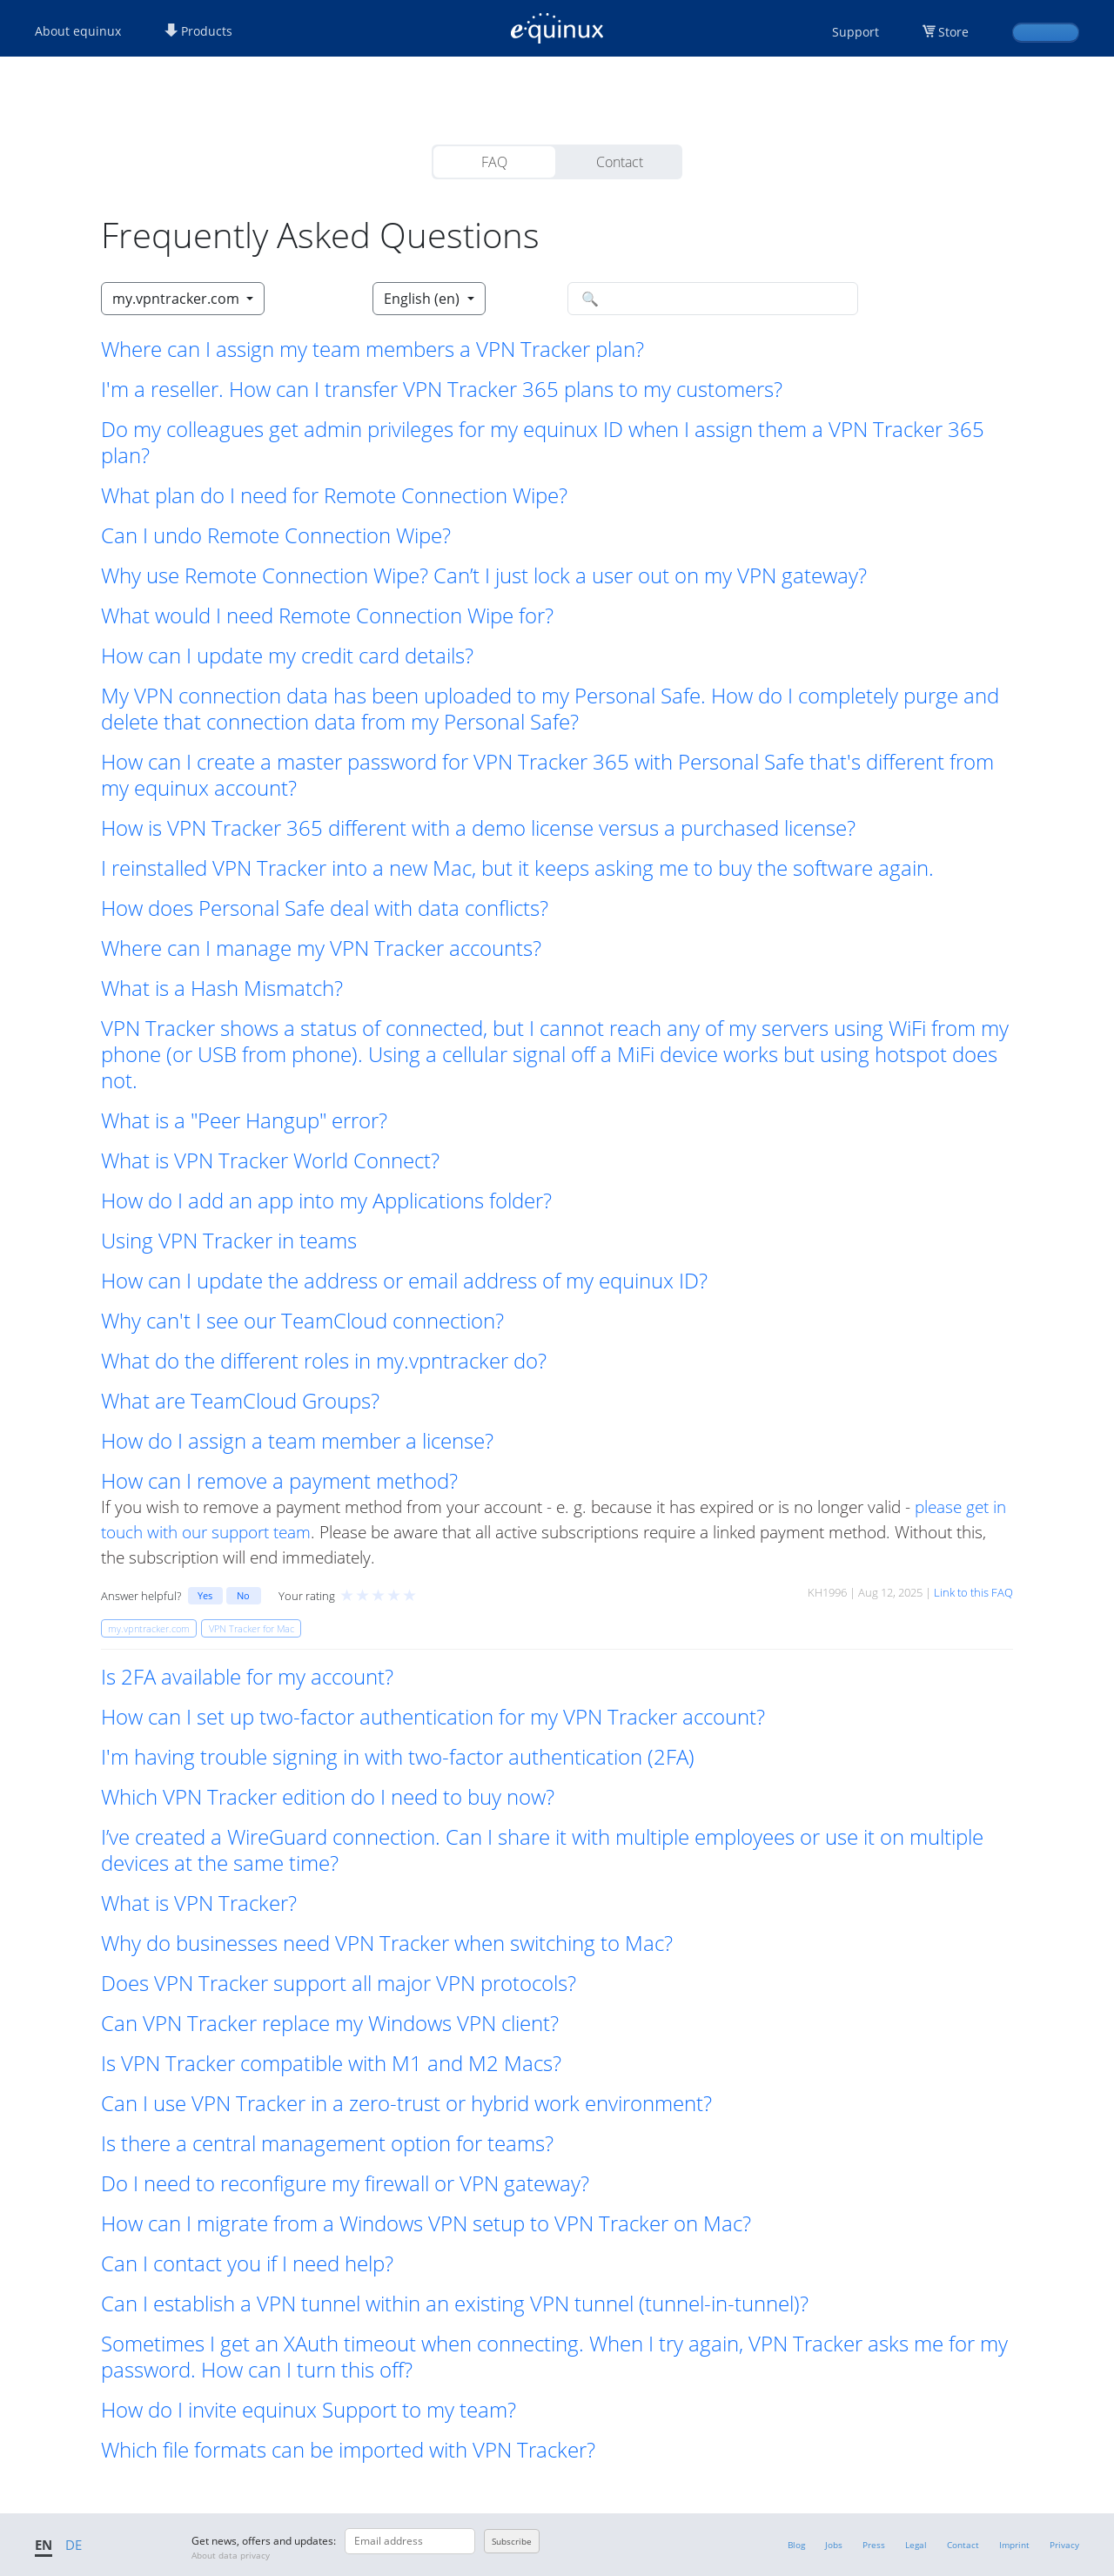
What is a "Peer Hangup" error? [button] (244, 1120)
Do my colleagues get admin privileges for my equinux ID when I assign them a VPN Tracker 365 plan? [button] (542, 442)
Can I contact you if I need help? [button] (247, 2263)
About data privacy (230, 2555)
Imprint (1014, 2545)
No (243, 1595)
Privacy (1064, 2545)
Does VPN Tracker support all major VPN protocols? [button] (338, 1983)
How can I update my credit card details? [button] (287, 655)
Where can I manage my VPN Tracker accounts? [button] (321, 948)
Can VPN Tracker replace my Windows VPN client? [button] (330, 2023)
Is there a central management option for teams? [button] (327, 2143)
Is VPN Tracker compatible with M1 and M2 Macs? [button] (331, 2063)
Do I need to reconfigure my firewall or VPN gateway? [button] (345, 2183)
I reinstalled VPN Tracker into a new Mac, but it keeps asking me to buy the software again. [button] (517, 868)
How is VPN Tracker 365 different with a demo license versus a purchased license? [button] (478, 828)
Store (953, 32)
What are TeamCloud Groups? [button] (240, 1401)
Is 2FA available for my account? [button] (247, 1677)
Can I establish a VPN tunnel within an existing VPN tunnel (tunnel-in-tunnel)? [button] (455, 2303)
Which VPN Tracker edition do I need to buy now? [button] (327, 1797)
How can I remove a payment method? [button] (279, 1481)
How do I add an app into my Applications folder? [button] (326, 1200)
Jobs (833, 2545)
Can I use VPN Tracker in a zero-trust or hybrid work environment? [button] (406, 2103)
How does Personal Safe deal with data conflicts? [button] (324, 908)
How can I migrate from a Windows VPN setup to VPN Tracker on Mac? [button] (426, 2223)
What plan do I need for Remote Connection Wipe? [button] (334, 495)
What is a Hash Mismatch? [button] (222, 988)
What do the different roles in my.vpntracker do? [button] (324, 1361)
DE (73, 2544)
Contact (619, 162)
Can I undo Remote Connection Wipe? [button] (276, 535)
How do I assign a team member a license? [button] (297, 1441)
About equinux (78, 31)
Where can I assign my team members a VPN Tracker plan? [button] (372, 349)
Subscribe (512, 2541)
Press (873, 2545)
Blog (796, 2545)
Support (855, 32)
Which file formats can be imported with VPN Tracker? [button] (348, 2450)
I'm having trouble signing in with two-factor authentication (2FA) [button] (398, 1757)
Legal (916, 2545)
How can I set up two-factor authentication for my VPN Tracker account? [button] (433, 1717)
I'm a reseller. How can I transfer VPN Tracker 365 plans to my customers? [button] (441, 389)
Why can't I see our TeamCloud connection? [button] (302, 1321)
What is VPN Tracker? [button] (199, 1903)
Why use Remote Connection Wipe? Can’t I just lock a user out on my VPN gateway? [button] (484, 575)
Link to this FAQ (973, 1592)
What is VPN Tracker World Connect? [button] (270, 1160)
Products (198, 31)
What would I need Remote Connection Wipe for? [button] (327, 615)
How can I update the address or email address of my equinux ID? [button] (404, 1281)
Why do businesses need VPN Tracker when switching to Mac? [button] (387, 1943)
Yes (205, 1595)
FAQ (494, 162)
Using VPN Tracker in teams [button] (229, 1240)
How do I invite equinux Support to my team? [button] (308, 2410)
